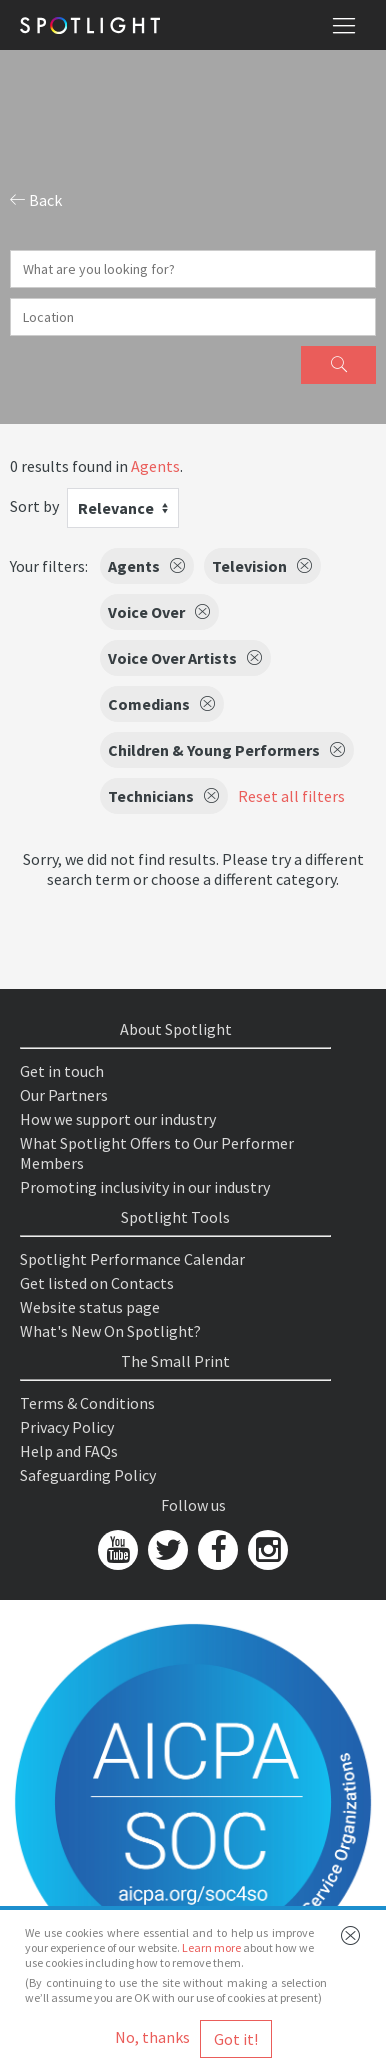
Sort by (34, 506)
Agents (155, 466)
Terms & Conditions (87, 1403)
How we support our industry (118, 1119)
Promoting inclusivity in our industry (145, 1187)
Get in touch (62, 1071)
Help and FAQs (69, 1451)
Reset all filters (291, 796)
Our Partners (64, 1095)
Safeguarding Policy (88, 1475)
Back (36, 200)
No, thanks (152, 2037)
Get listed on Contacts (97, 1283)
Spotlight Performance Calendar (132, 1259)
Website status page (90, 1307)
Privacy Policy (67, 1427)
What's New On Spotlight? (110, 1331)
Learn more (211, 1947)
